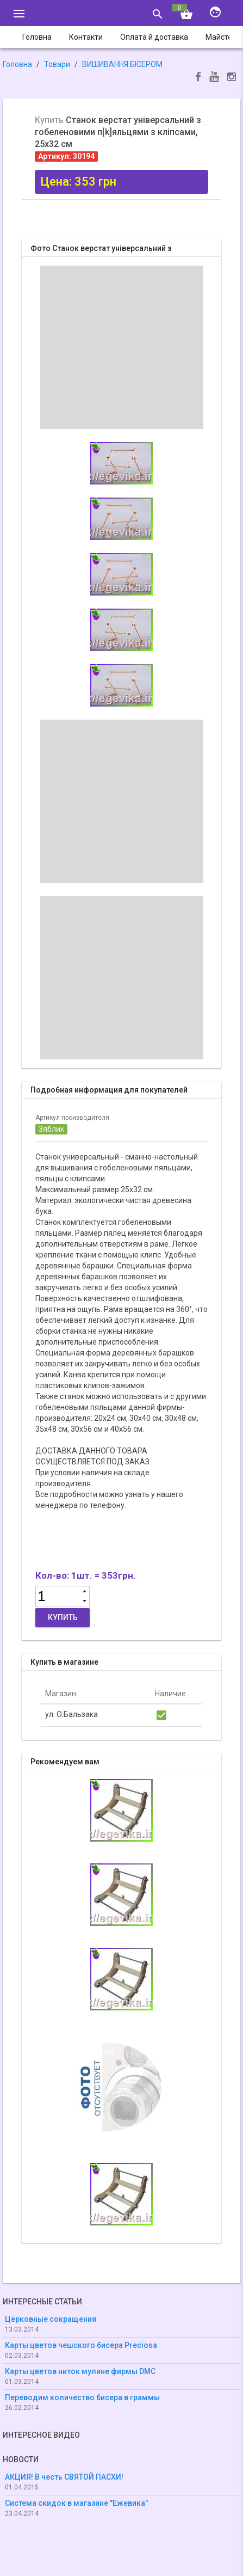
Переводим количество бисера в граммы (82, 2397)
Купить (63, 1617)
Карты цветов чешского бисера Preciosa (81, 2345)
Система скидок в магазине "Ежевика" (76, 2503)
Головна (17, 64)
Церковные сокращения (50, 2319)
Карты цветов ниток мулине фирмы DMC (80, 2371)
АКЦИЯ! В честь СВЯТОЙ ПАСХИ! (64, 2477)
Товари (57, 64)
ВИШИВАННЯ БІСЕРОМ (122, 64)
